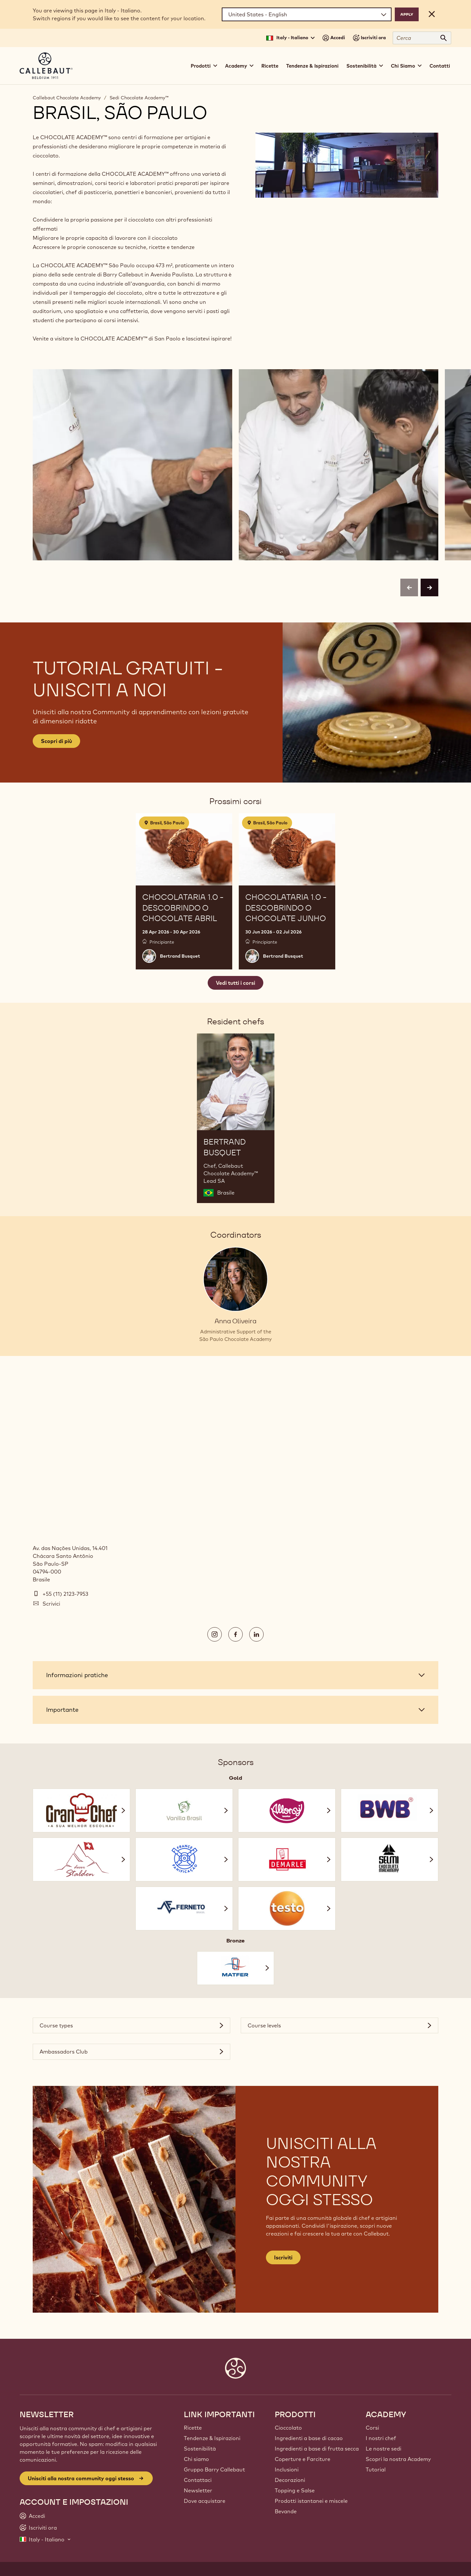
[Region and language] (307, 14)
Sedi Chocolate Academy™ (139, 98)
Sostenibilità (200, 2448)
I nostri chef (381, 2438)
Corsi (372, 2427)
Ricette (269, 66)
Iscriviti (283, 2257)
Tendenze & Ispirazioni (312, 66)
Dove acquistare (204, 2501)
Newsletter (198, 2490)
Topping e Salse (295, 2490)
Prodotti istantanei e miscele (311, 2501)
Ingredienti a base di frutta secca (317, 2448)
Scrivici (51, 1603)
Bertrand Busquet (180, 956)
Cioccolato (288, 2427)
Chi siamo (196, 2459)
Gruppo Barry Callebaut (214, 2469)
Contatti (439, 66)
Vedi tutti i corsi (235, 983)
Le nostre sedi (383, 2448)
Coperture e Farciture (302, 2459)
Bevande (286, 2511)
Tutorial (376, 2469)
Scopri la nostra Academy (398, 2459)
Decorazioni (290, 2480)
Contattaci (198, 2480)
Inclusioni (287, 2469)
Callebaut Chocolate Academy (67, 98)
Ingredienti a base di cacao (309, 2438)
